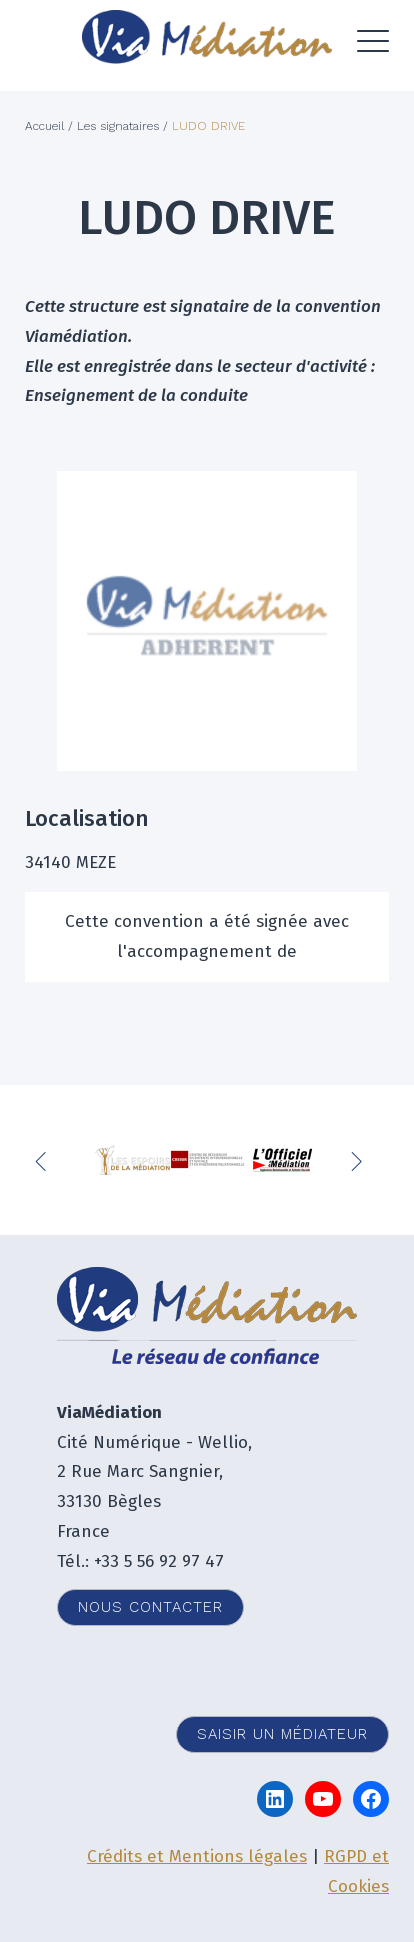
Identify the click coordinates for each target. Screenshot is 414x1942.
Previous (45, 1160)
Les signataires (118, 126)
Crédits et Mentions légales (197, 1856)
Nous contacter (150, 1607)
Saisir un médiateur (282, 1734)
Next (359, 1160)
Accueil (44, 126)
